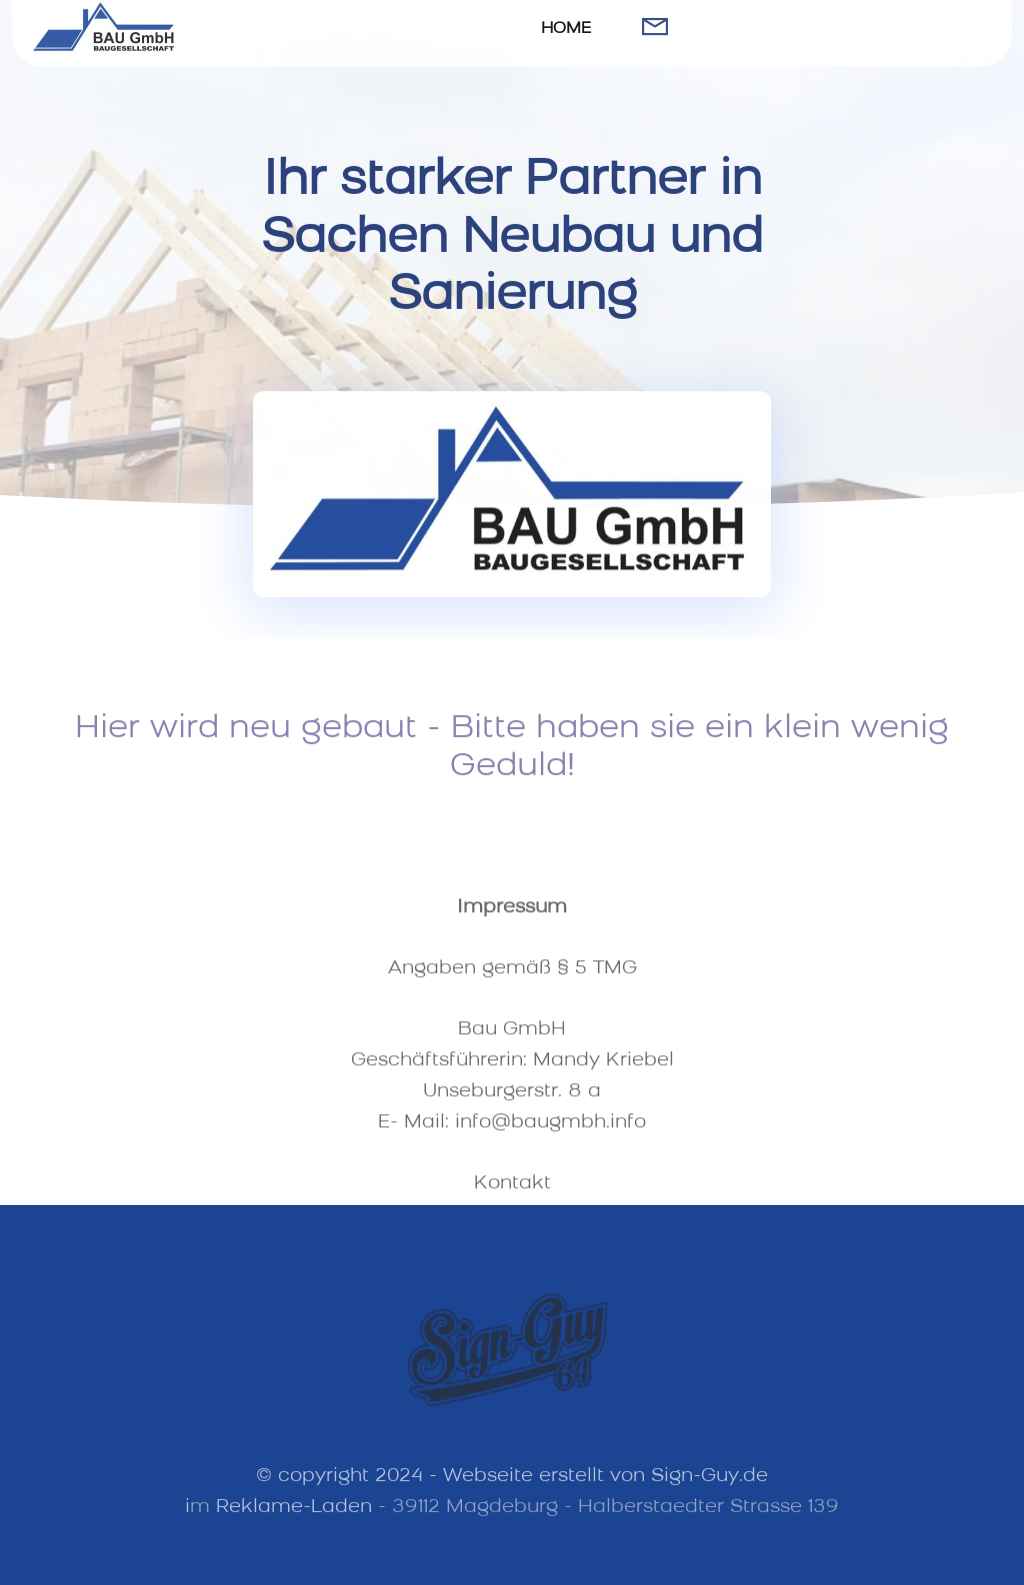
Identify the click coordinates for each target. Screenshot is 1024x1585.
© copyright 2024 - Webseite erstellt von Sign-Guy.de (512, 1485)
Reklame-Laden (294, 1516)
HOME (566, 29)
